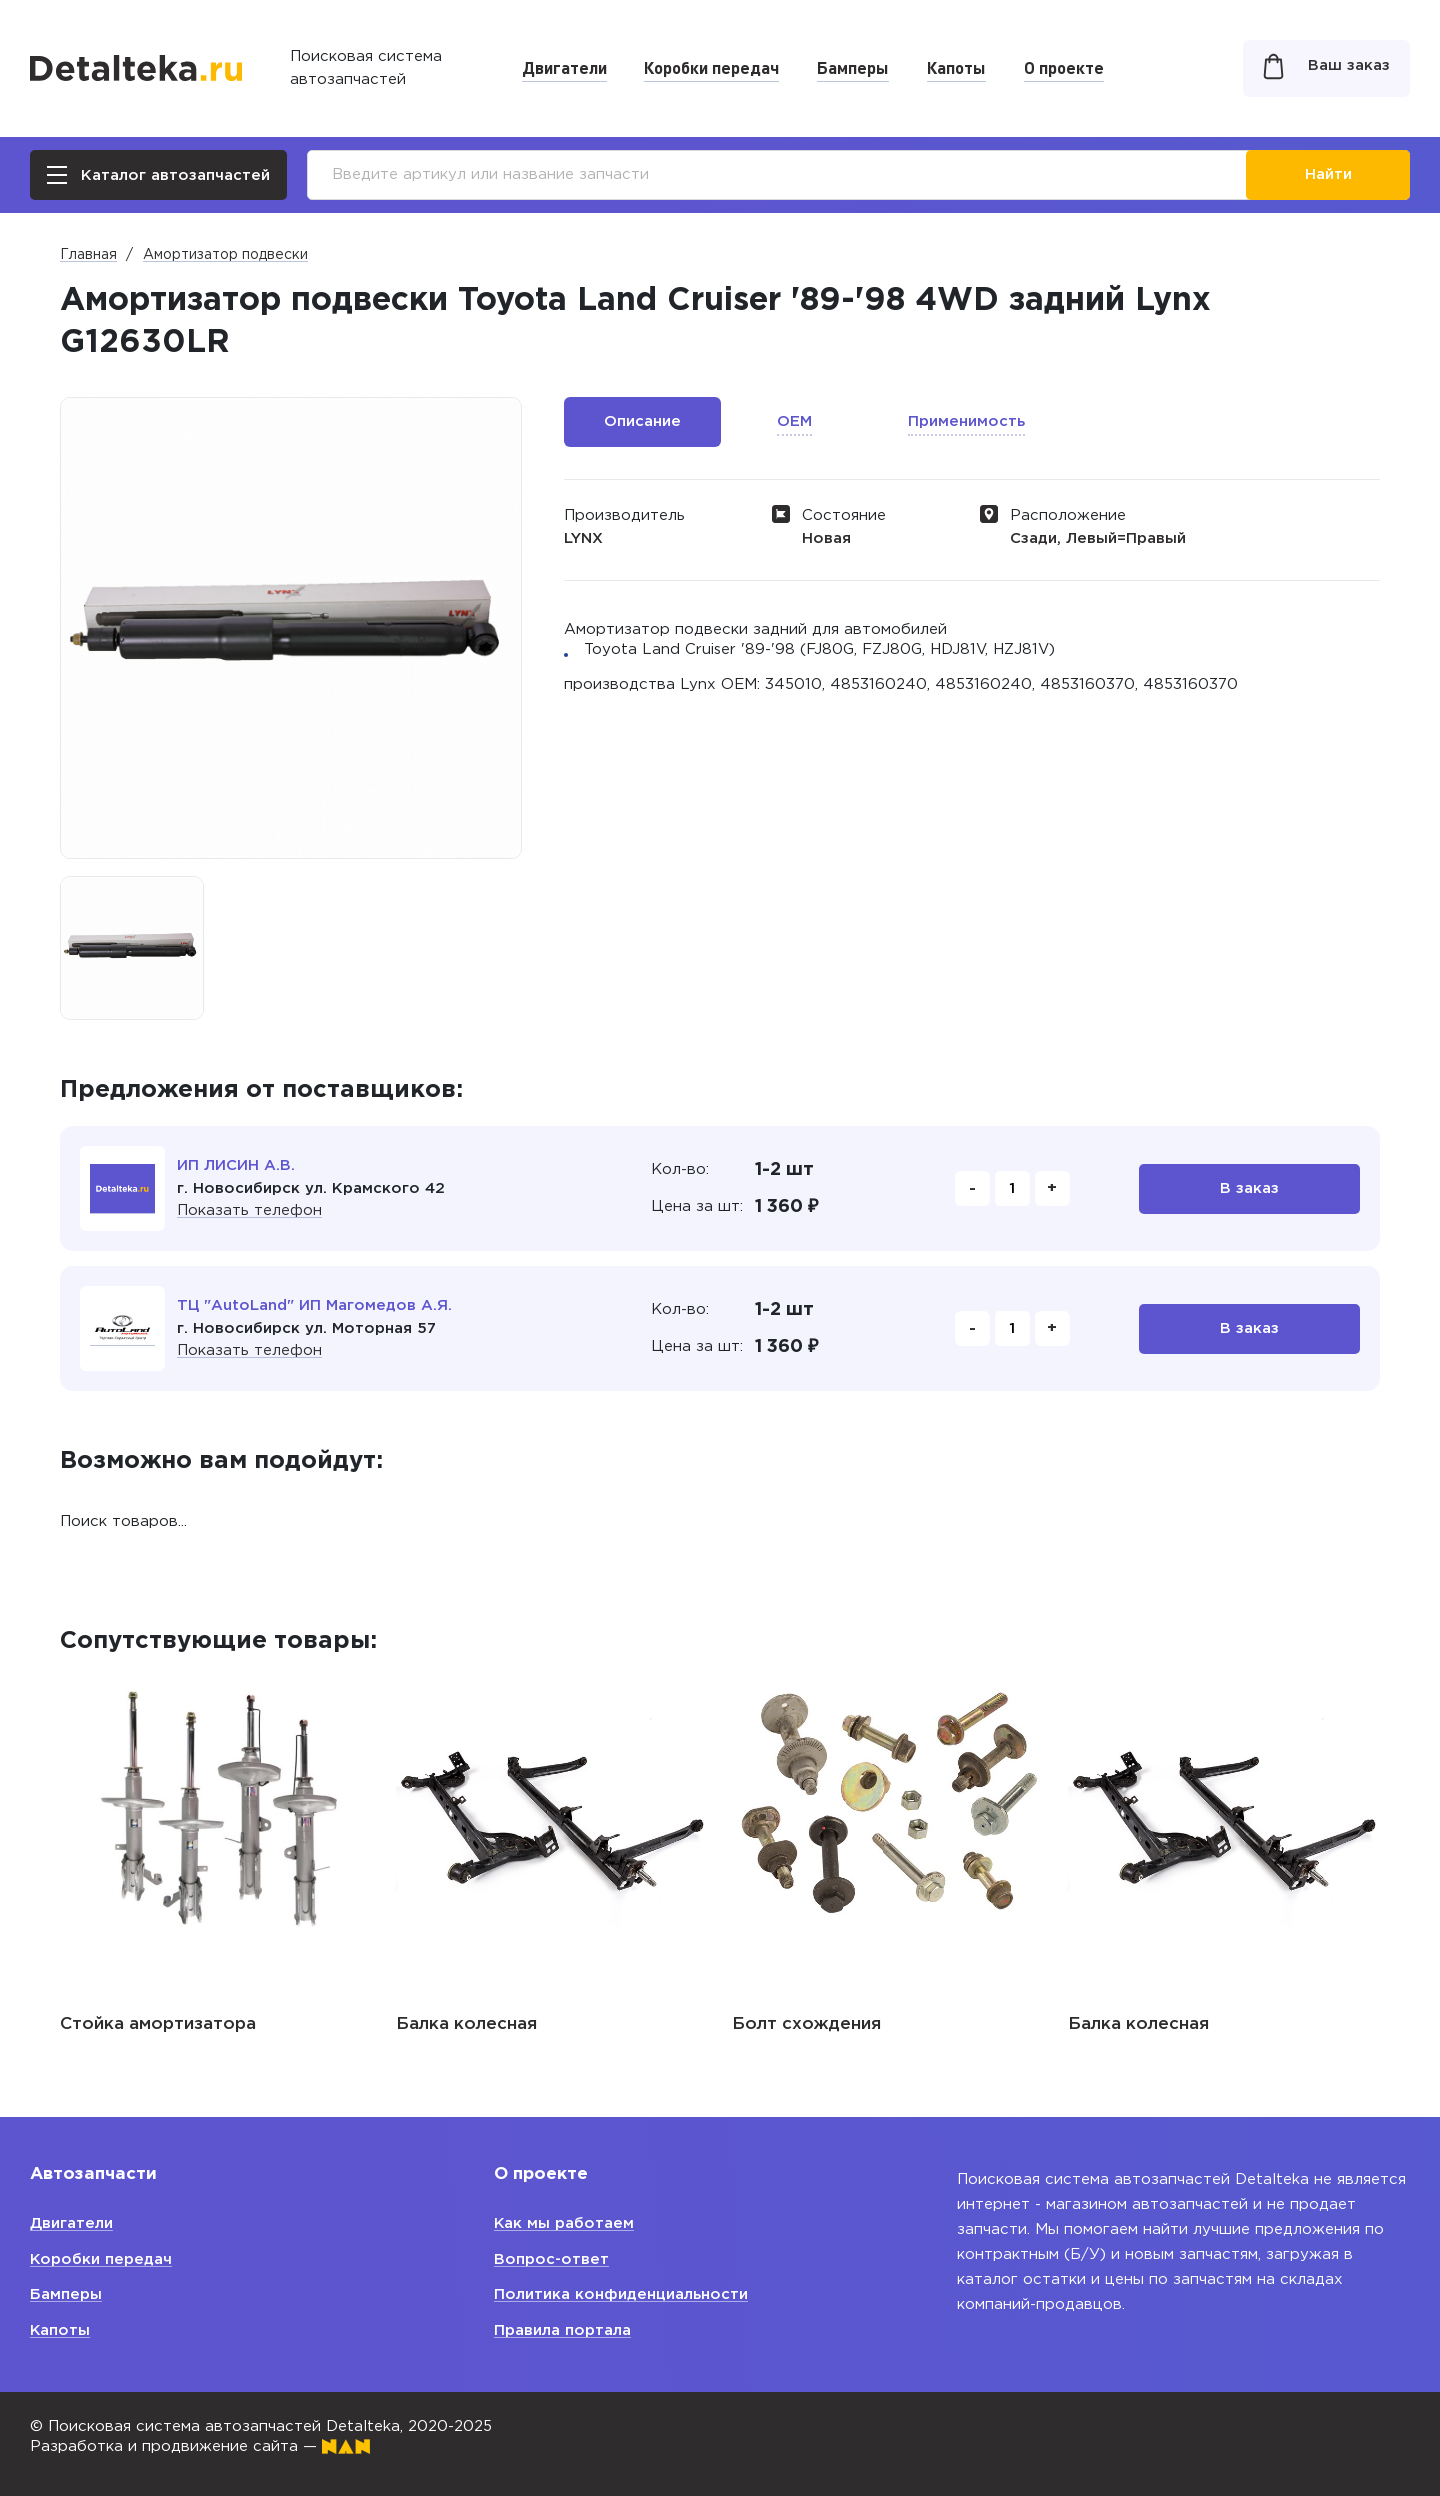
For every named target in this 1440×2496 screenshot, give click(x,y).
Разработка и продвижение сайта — (200, 2446)
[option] (132, 948)
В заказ (1249, 1188)
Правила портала (562, 2330)
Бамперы (853, 67)
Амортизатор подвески (225, 255)
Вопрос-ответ (551, 2259)
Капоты (956, 67)
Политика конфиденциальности (621, 2294)
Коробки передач (711, 67)
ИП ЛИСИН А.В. (236, 1165)
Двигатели (564, 67)
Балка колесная (466, 2024)
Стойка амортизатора (158, 2024)
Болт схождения (806, 2024)
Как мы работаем (564, 2223)
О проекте (1064, 67)
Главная (88, 255)
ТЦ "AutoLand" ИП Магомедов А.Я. (314, 1305)
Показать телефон (249, 1210)
